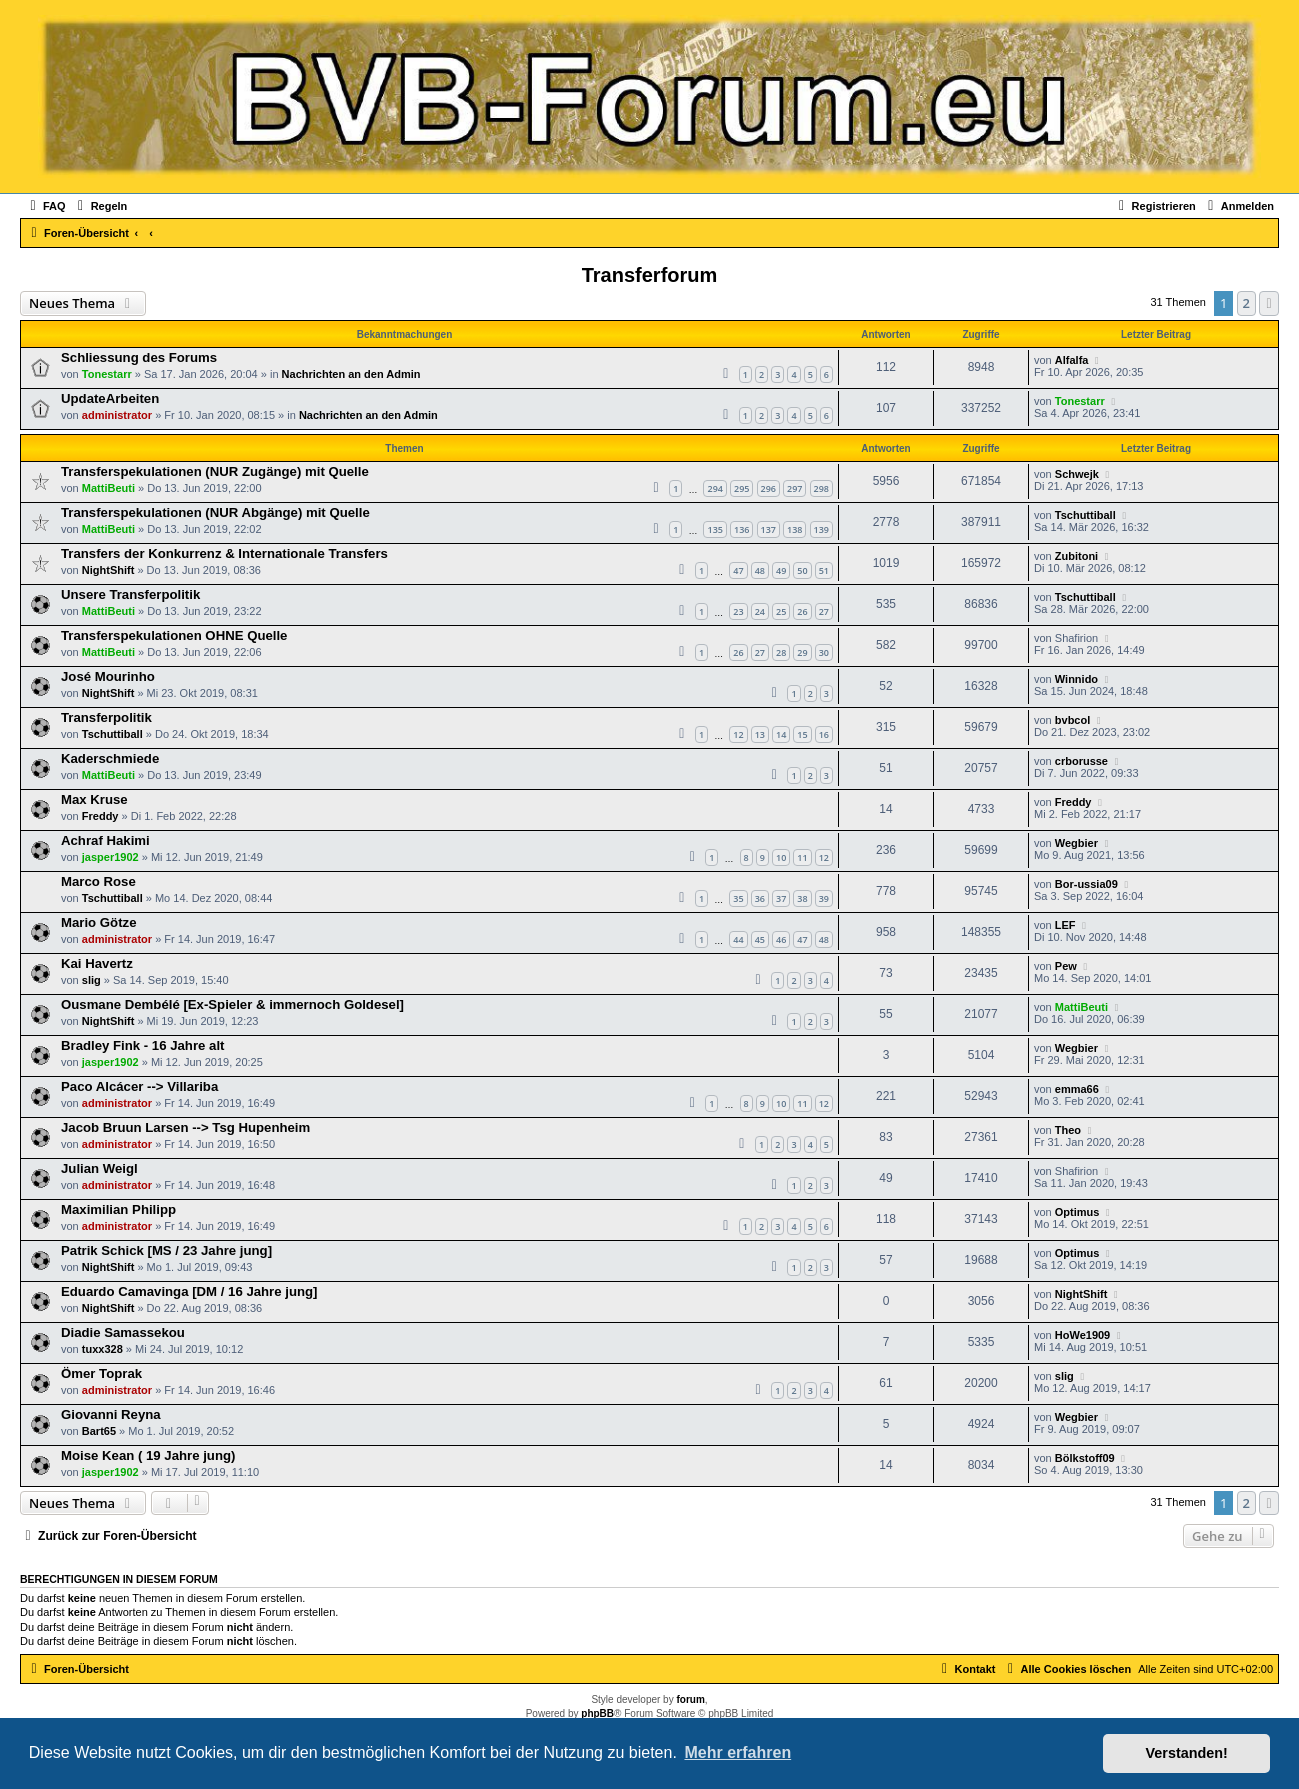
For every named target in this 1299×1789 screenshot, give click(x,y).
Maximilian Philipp (118, 1209)
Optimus (1077, 1212)
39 (824, 898)
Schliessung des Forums (139, 357)
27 (824, 611)
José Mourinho (108, 676)
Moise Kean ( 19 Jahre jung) (148, 1455)
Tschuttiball (1085, 515)
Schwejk (1077, 474)
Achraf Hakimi (105, 840)
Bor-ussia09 (1086, 884)
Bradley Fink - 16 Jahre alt (142, 1045)
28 (781, 652)
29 (802, 652)
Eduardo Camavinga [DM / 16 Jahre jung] (189, 1291)
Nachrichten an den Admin (351, 374)
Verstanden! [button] (1187, 1753)
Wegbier (1076, 843)
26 (802, 611)
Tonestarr (107, 374)
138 (794, 529)
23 (738, 611)
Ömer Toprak (101, 1373)
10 (781, 857)
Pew (1066, 966)
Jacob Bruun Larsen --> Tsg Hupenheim (185, 1127)
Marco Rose (98, 881)
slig (91, 980)
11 (802, 857)
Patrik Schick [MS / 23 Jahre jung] (166, 1250)
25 (781, 611)
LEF (1065, 925)
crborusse (1081, 761)
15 (802, 734)
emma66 (1077, 1089)
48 (760, 570)
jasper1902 (110, 857)
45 (760, 939)
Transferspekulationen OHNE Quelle (174, 635)
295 (741, 488)
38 (802, 898)
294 (714, 488)
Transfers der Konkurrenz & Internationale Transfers (224, 553)
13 (760, 734)
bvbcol (1072, 720)
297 (794, 488)
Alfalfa (1072, 360)
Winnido (1076, 679)
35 (738, 898)
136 (741, 529)
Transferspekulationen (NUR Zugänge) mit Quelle (215, 471)
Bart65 (99, 1431)
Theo (1068, 1130)
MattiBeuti (108, 488)
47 (738, 570)
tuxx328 (102, 1349)
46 (781, 939)
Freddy (100, 816)
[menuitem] (45, 206)
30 (824, 652)
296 (768, 488)
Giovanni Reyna (111, 1414)
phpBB (597, 1713)
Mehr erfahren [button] (737, 1752)
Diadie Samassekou (123, 1332)
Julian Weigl (99, 1168)
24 (760, 611)
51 (824, 570)
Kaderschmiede (110, 758)
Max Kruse (94, 799)
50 (802, 570)
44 (738, 939)
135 (714, 529)
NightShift (108, 570)
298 (821, 488)
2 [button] (1246, 303)
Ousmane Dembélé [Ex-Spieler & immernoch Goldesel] (232, 1004)
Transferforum (650, 275)
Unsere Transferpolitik (130, 594)
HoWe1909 (1082, 1335)
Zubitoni (1076, 556)
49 (781, 570)
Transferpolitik (106, 717)
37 (781, 898)
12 (738, 734)
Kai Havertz (97, 963)
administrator (117, 415)
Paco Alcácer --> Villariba (139, 1086)
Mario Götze (98, 922)
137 (768, 529)
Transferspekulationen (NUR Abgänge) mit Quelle (215, 512)
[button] (1269, 303)
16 (824, 734)
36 (760, 898)
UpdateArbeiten (110, 398)
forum (690, 1699)
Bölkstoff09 (1085, 1458)
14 (781, 734)
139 (821, 529)
